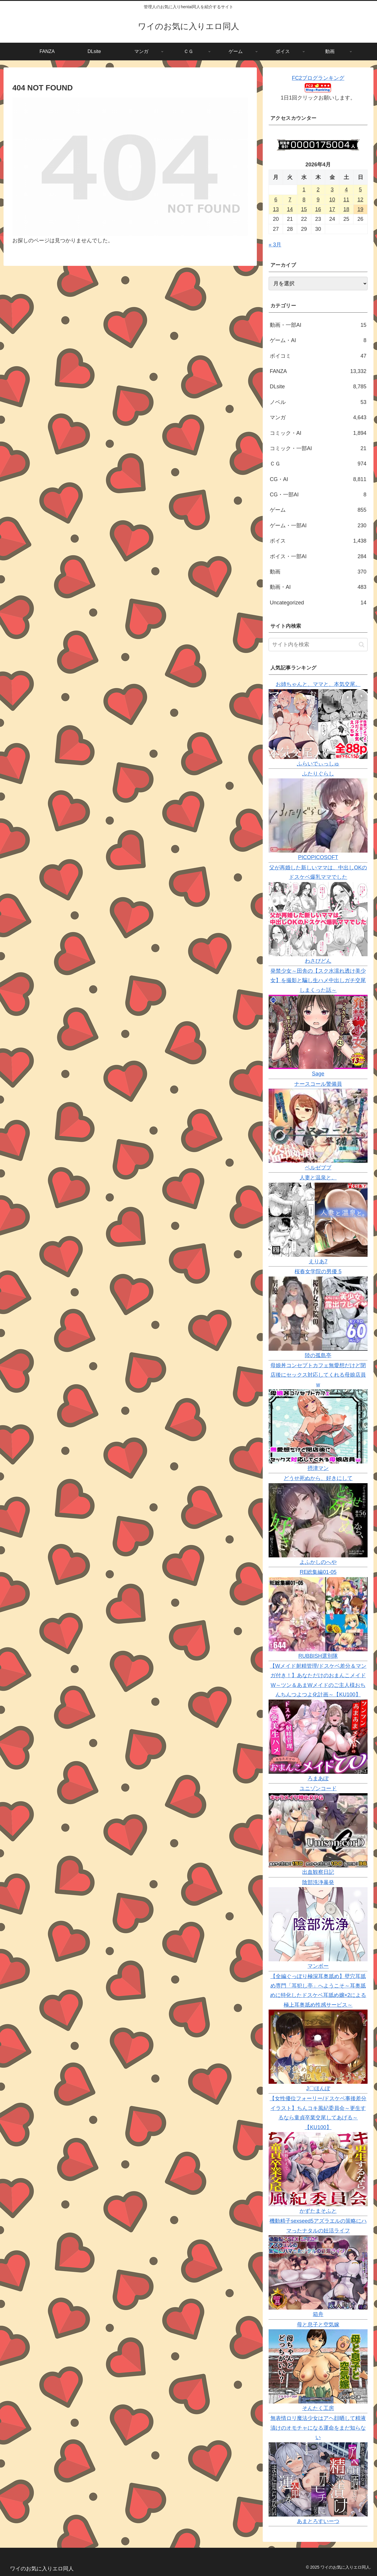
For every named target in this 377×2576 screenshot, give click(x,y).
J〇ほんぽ (318, 2088)
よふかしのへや (318, 1562)
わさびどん (318, 961)
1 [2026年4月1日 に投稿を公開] (303, 190)
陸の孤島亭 (318, 1355)
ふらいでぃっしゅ (318, 764)
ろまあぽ (318, 1778)
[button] (361, 644)
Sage (318, 1074)
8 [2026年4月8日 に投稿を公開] (303, 200)
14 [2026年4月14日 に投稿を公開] (290, 209)
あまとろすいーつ (318, 2521)
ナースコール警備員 (318, 1084)
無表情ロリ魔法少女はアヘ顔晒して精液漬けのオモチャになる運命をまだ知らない (318, 2427)
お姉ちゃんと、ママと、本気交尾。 (318, 684)
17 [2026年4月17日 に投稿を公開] (332, 209)
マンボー (318, 1966)
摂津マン (318, 1468)
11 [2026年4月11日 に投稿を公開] (346, 200)
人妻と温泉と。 (318, 1178)
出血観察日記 (318, 1872)
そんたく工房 (318, 2408)
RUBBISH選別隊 (318, 1656)
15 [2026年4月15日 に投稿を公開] (304, 209)
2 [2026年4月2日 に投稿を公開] (318, 190)
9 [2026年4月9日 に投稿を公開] (318, 200)
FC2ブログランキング (318, 78)
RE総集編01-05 (318, 1572)
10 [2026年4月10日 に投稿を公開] (332, 200)
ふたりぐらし (318, 774)
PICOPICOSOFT (318, 857)
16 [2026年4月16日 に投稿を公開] (318, 209)
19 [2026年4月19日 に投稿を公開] (360, 209)
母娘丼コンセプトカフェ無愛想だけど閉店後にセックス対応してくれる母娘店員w (318, 1375)
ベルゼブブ (318, 1168)
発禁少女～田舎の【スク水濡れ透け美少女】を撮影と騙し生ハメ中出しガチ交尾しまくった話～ (318, 980)
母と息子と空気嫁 (318, 2325)
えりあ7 (318, 1261)
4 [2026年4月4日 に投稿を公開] (346, 190)
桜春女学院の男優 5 (318, 1271)
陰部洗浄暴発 (318, 1882)
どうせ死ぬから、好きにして (318, 1478)
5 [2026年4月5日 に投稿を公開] (360, 190)
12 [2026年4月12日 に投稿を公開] (360, 200)
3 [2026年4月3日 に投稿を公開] (332, 190)
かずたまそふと (318, 2211)
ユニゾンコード (318, 1788)
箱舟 (318, 2314)
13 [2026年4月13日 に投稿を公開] (276, 209)
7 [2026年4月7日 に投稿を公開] (289, 200)
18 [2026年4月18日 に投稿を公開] (346, 209)
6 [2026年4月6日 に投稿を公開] (275, 200)
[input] (318, 644)
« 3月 (275, 245)
